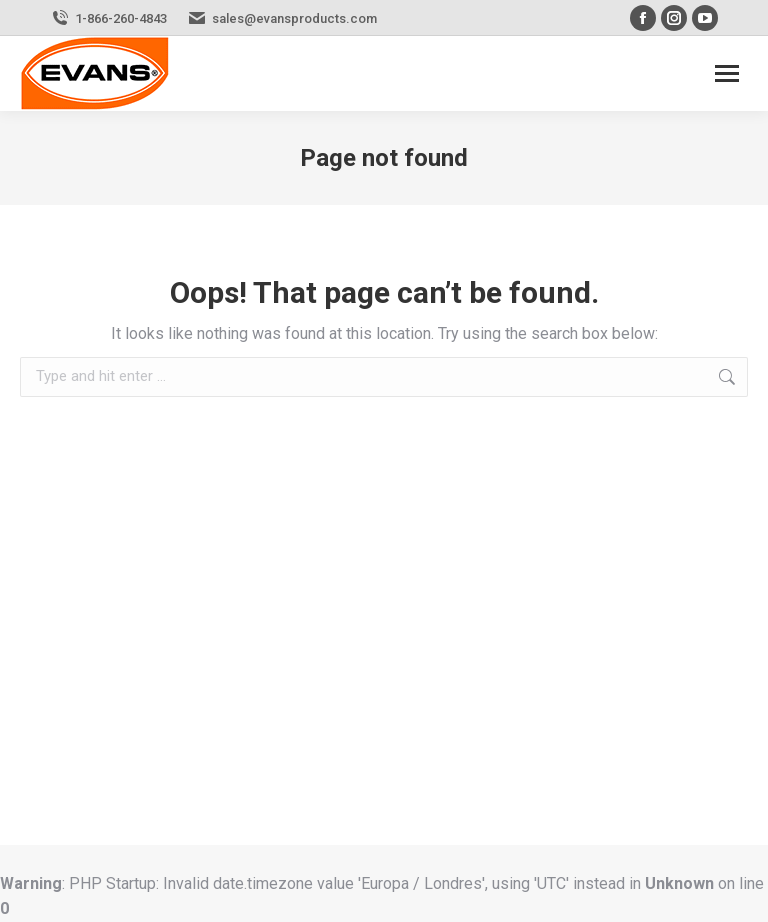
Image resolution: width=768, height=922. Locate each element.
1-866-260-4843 (121, 18)
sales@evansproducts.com (294, 18)
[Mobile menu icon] (727, 73)
